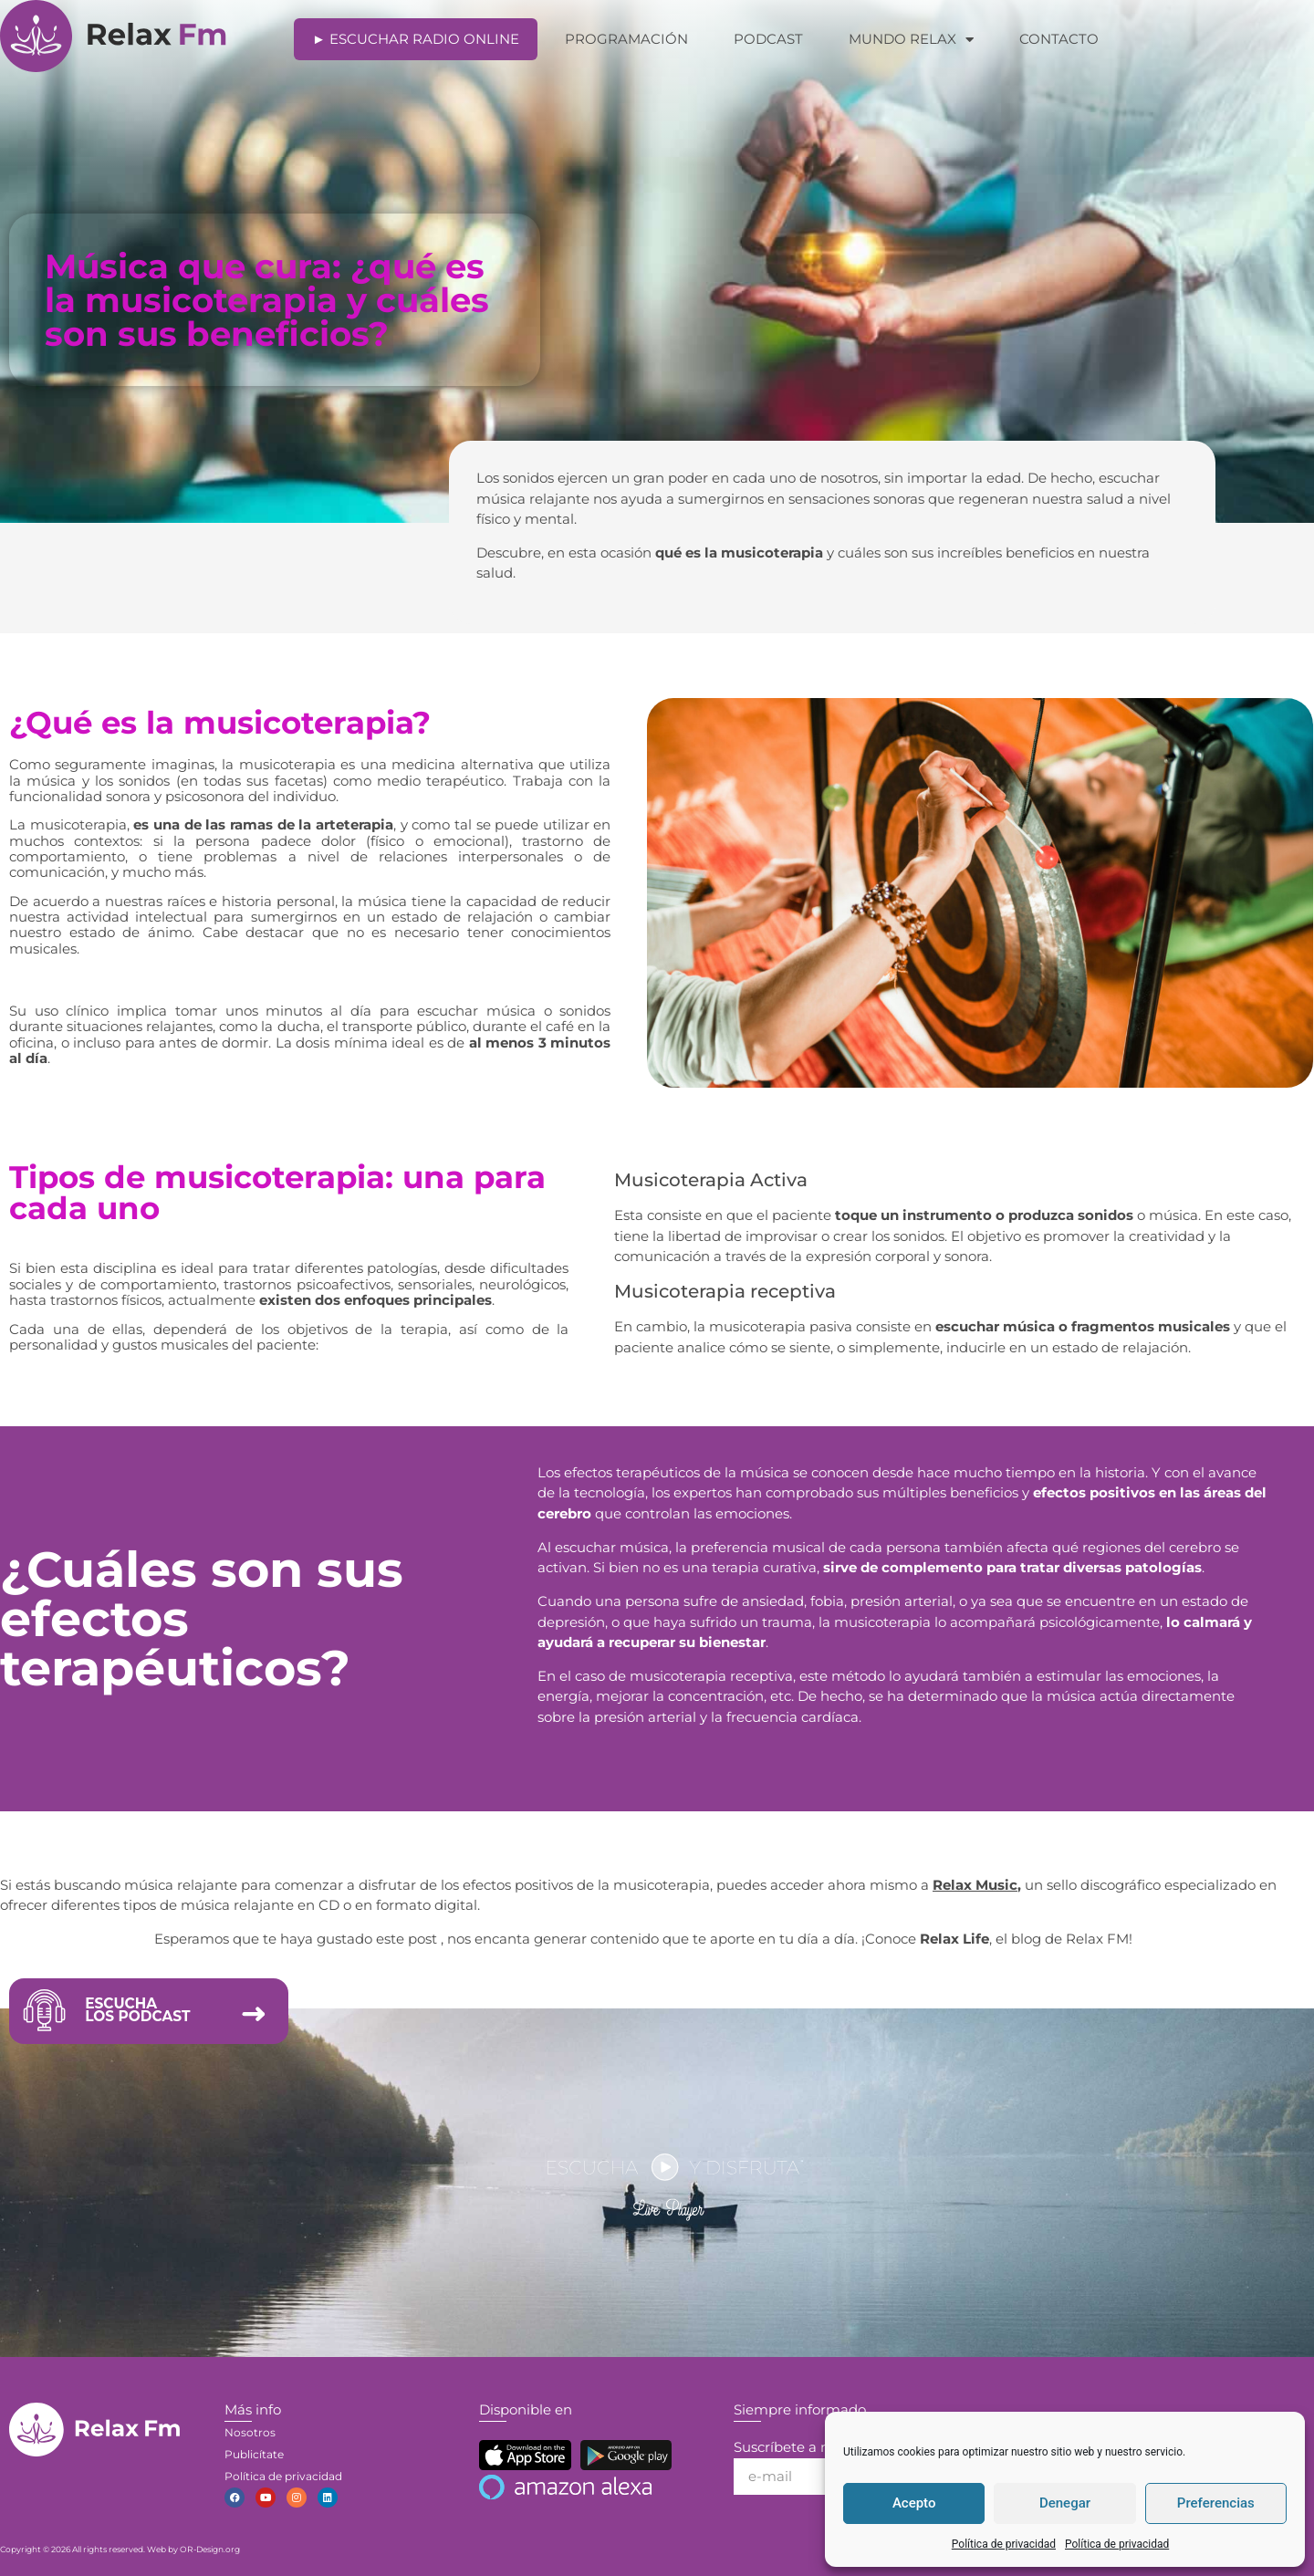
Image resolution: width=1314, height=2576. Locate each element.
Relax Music (975, 1884)
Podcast (768, 38)
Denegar (1064, 2503)
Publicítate (254, 2454)
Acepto (914, 2503)
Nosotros (250, 2432)
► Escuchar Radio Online (415, 38)
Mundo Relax (911, 40)
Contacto (1059, 38)
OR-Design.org (210, 2549)
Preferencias (1216, 2503)
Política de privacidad (1004, 2544)
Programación (626, 38)
